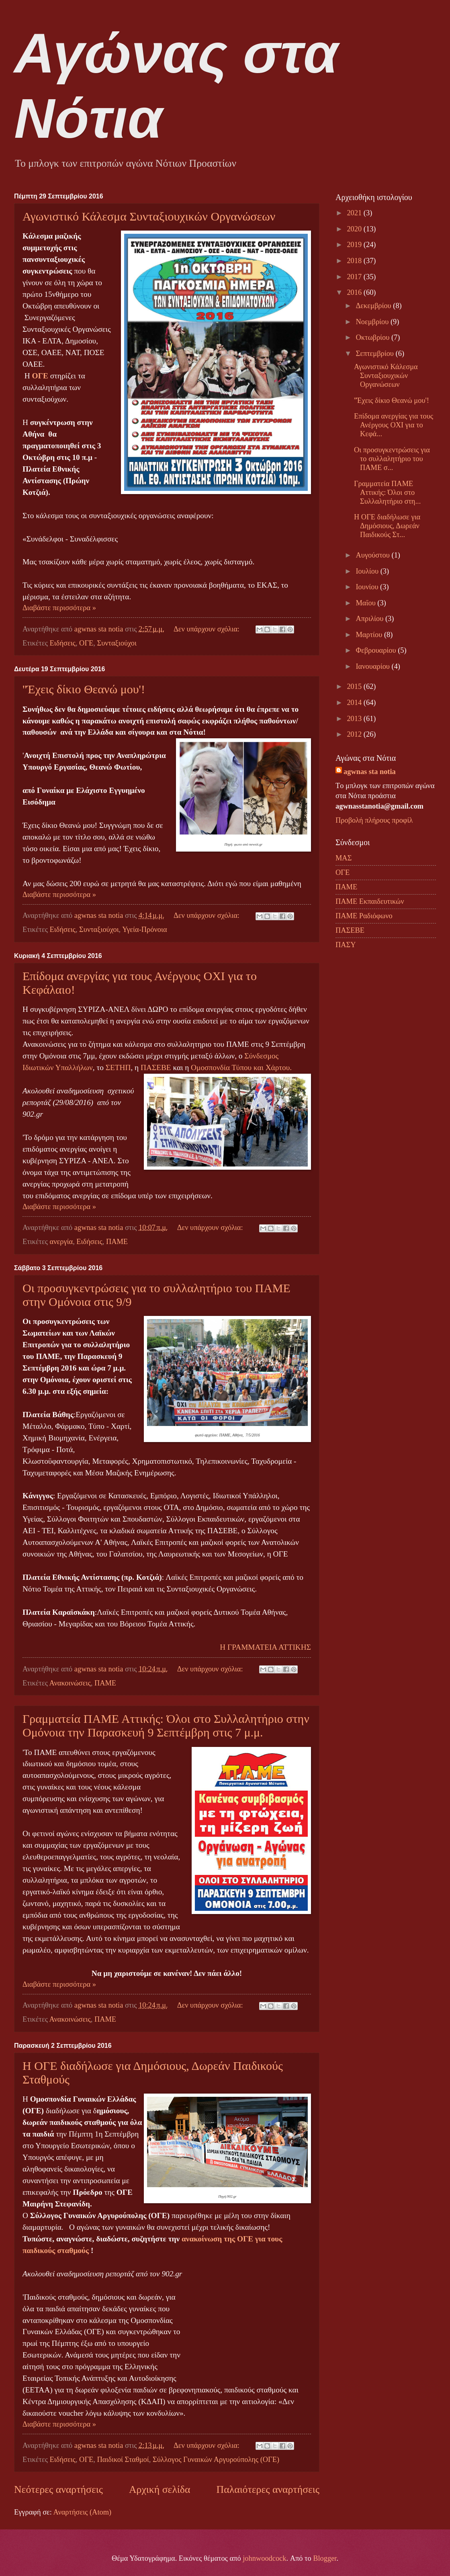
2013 (355, 719)
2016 (355, 292)
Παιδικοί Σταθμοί (123, 2459)
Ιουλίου (368, 571)
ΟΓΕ (86, 643)
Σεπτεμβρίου (376, 353)
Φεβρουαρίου (377, 650)
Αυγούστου (374, 555)
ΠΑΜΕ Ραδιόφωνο (364, 916)
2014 (355, 703)
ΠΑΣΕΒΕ (156, 1067)
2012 (355, 734)
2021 (355, 213)
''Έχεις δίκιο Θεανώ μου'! (83, 689)
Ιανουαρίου (374, 666)
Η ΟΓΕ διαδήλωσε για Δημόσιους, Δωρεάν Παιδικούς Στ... (387, 526)
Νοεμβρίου (373, 322)
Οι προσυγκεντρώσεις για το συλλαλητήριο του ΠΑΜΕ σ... (392, 459)
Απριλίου (370, 619)
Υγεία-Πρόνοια (144, 929)
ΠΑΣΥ (345, 945)
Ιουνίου (368, 587)
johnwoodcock (264, 2558)
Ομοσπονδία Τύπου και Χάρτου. (241, 1067)
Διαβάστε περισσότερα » (59, 608)
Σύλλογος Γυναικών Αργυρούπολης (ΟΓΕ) (216, 2459)
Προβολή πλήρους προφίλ (374, 820)
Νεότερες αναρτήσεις (58, 2489)
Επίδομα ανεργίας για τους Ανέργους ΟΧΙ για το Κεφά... (393, 425)
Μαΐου (367, 603)
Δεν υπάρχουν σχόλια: (207, 629)
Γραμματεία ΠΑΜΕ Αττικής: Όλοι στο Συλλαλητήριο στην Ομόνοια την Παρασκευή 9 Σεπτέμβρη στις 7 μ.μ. (165, 1725)
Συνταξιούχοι (117, 643)
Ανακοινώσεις (70, 1683)
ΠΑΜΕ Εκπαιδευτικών (369, 901)
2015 (355, 686)
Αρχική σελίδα (159, 2489)
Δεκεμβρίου (374, 306)
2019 (355, 245)
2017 (355, 277)
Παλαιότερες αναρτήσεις (268, 2489)
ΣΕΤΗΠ (118, 1067)
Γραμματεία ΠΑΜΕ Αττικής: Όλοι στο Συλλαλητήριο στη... (387, 492)
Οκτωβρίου (373, 337)
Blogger (324, 2558)
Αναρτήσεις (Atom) (82, 2512)
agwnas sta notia (370, 772)
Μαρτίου (370, 635)
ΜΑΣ (343, 858)
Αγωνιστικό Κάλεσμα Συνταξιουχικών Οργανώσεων (148, 216)
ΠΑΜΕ (117, 1242)
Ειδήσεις (63, 643)
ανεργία (61, 1242)
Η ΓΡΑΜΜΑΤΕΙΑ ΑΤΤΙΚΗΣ (265, 1647)
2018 (355, 261)
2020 (355, 229)
